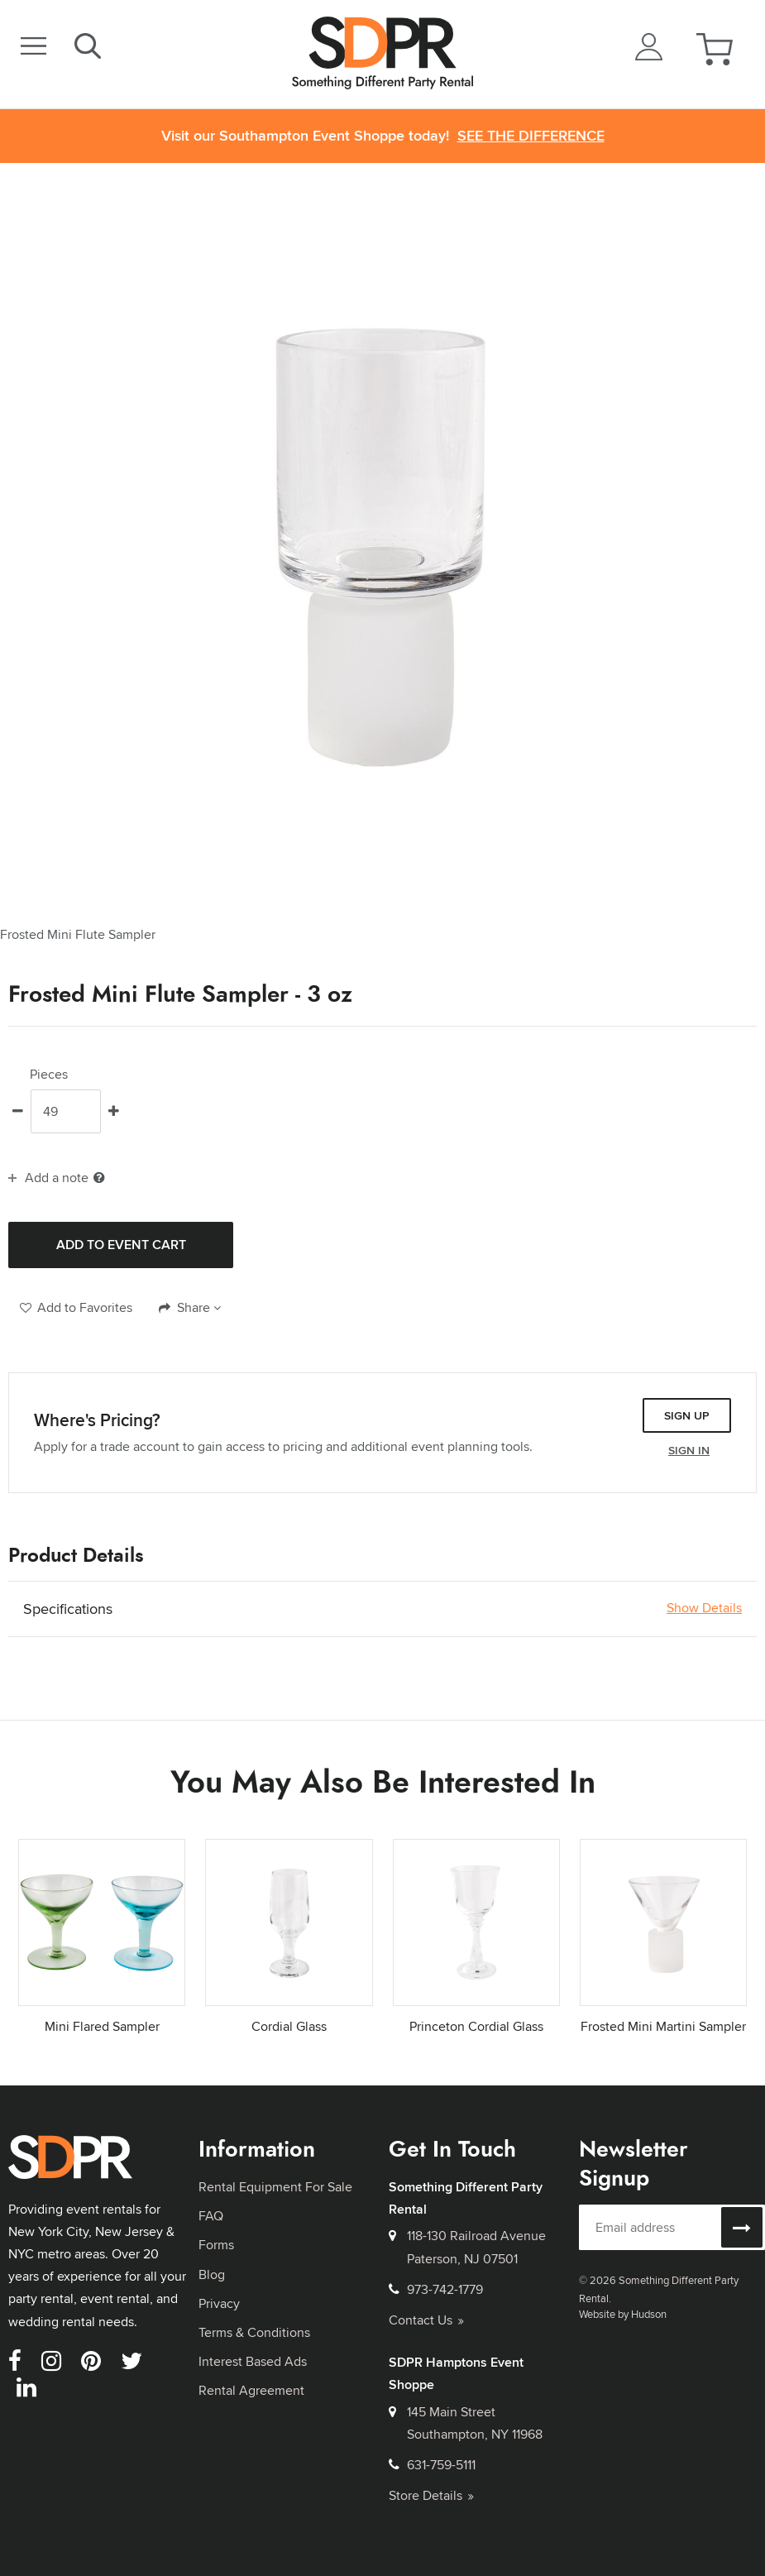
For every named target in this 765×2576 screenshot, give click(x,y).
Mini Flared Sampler (102, 2026)
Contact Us (426, 2319)
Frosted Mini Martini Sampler (663, 2026)
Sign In (689, 1450)
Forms (216, 2244)
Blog (211, 2274)
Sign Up (687, 1415)
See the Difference (531, 136)
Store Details (431, 2495)
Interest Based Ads (252, 2361)
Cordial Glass (289, 2026)
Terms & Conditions (254, 2332)
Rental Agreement (251, 2390)
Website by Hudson (623, 2313)
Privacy (219, 2303)
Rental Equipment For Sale (275, 2186)
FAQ (210, 2215)
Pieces (49, 1074)
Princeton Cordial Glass (476, 2026)
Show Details (704, 1608)
